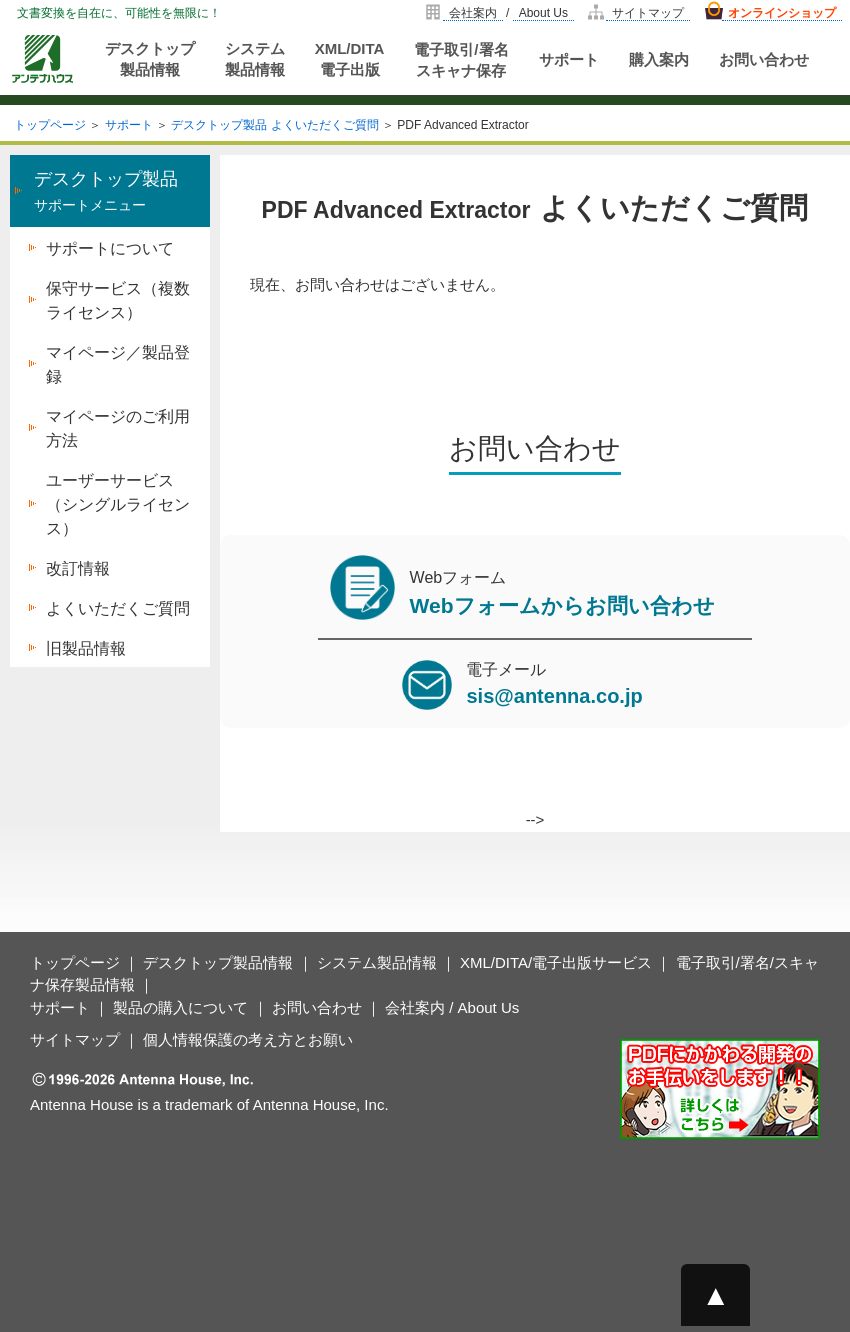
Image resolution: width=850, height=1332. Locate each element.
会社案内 (473, 13)
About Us (543, 13)
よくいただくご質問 (118, 608)
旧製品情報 (86, 648)
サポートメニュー (106, 191)
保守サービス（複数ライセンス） (118, 300)
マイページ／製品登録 (118, 364)
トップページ (50, 125)
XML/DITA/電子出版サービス (556, 962)
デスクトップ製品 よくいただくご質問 (274, 125)
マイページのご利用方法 (118, 428)
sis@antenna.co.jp (554, 696)
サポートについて (110, 248)
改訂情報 (78, 568)
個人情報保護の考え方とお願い (248, 1039)
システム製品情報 (255, 59)
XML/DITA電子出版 (350, 59)
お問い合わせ (764, 59)
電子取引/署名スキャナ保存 (461, 60)
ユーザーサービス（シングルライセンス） (118, 504)
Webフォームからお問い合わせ (562, 605)
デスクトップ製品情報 (150, 59)
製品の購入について (180, 1007)
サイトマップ (648, 13)
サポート (569, 59)
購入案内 (659, 59)
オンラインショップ (782, 13)
